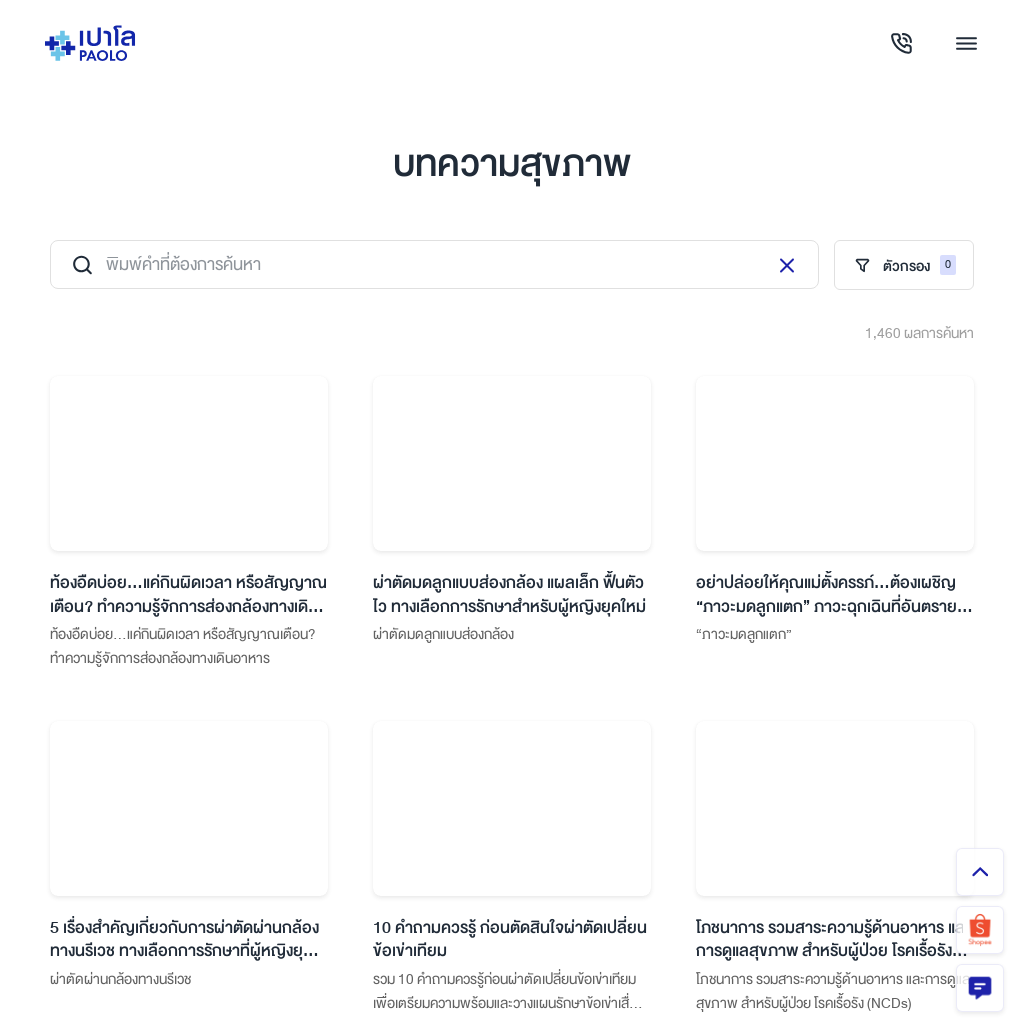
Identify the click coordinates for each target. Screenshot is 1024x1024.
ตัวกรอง (904, 266)
